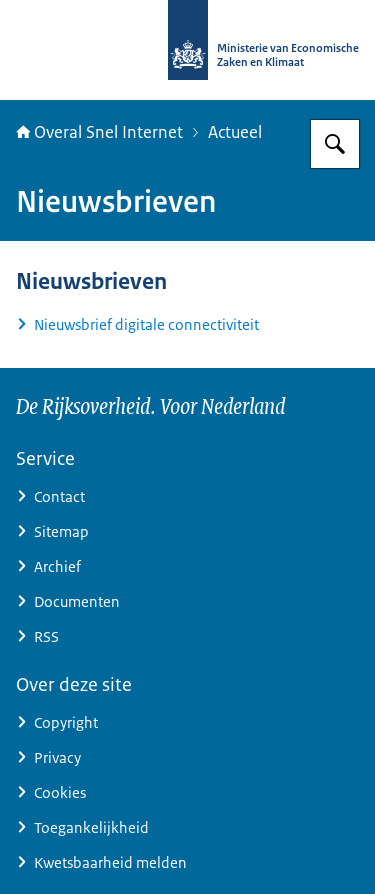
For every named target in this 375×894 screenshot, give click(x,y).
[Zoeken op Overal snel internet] (335, 144)
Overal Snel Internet (99, 132)
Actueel (235, 132)
